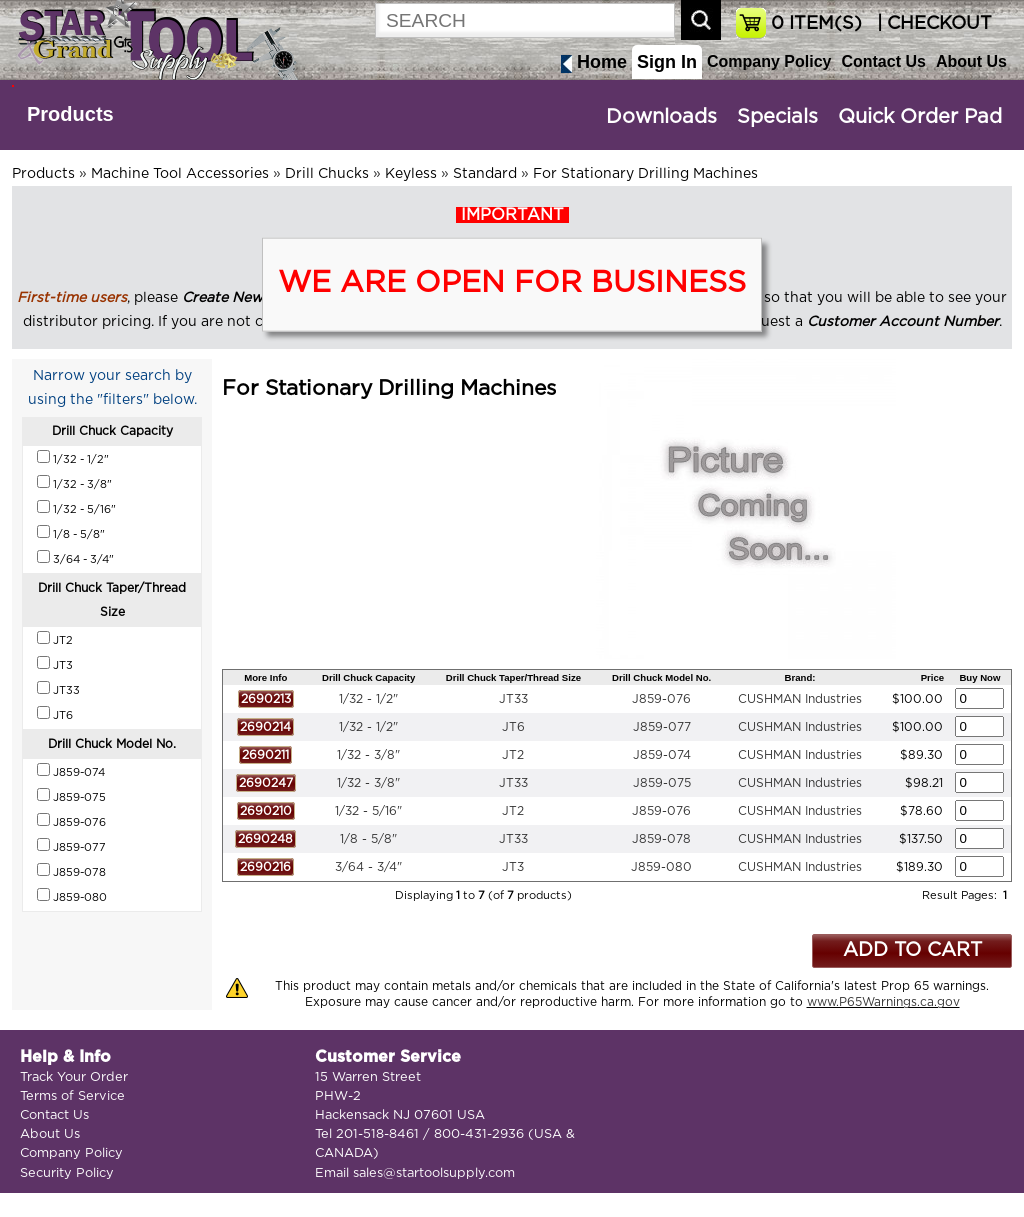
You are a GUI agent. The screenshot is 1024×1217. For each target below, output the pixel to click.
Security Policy (67, 1173)
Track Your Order (74, 1077)
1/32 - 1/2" (368, 699)
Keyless (411, 174)
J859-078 (661, 839)
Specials (777, 117)
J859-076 (661, 699)
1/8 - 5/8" (368, 839)
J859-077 (662, 727)
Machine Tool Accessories (180, 174)
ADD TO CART (912, 950)
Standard (485, 174)
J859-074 (662, 755)
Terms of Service (72, 1096)
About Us (971, 61)
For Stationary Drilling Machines (645, 174)
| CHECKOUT (932, 24)
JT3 (513, 867)
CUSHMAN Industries (800, 699)
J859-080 (661, 867)
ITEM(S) (816, 24)
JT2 (513, 755)
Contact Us (883, 61)
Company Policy (769, 61)
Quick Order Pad (920, 117)
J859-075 (662, 783)
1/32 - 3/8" (368, 755)
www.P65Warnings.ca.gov (883, 1002)
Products (70, 114)
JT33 (513, 699)
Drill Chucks (327, 174)
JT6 (513, 727)
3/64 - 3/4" (368, 867)
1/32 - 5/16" (368, 811)
